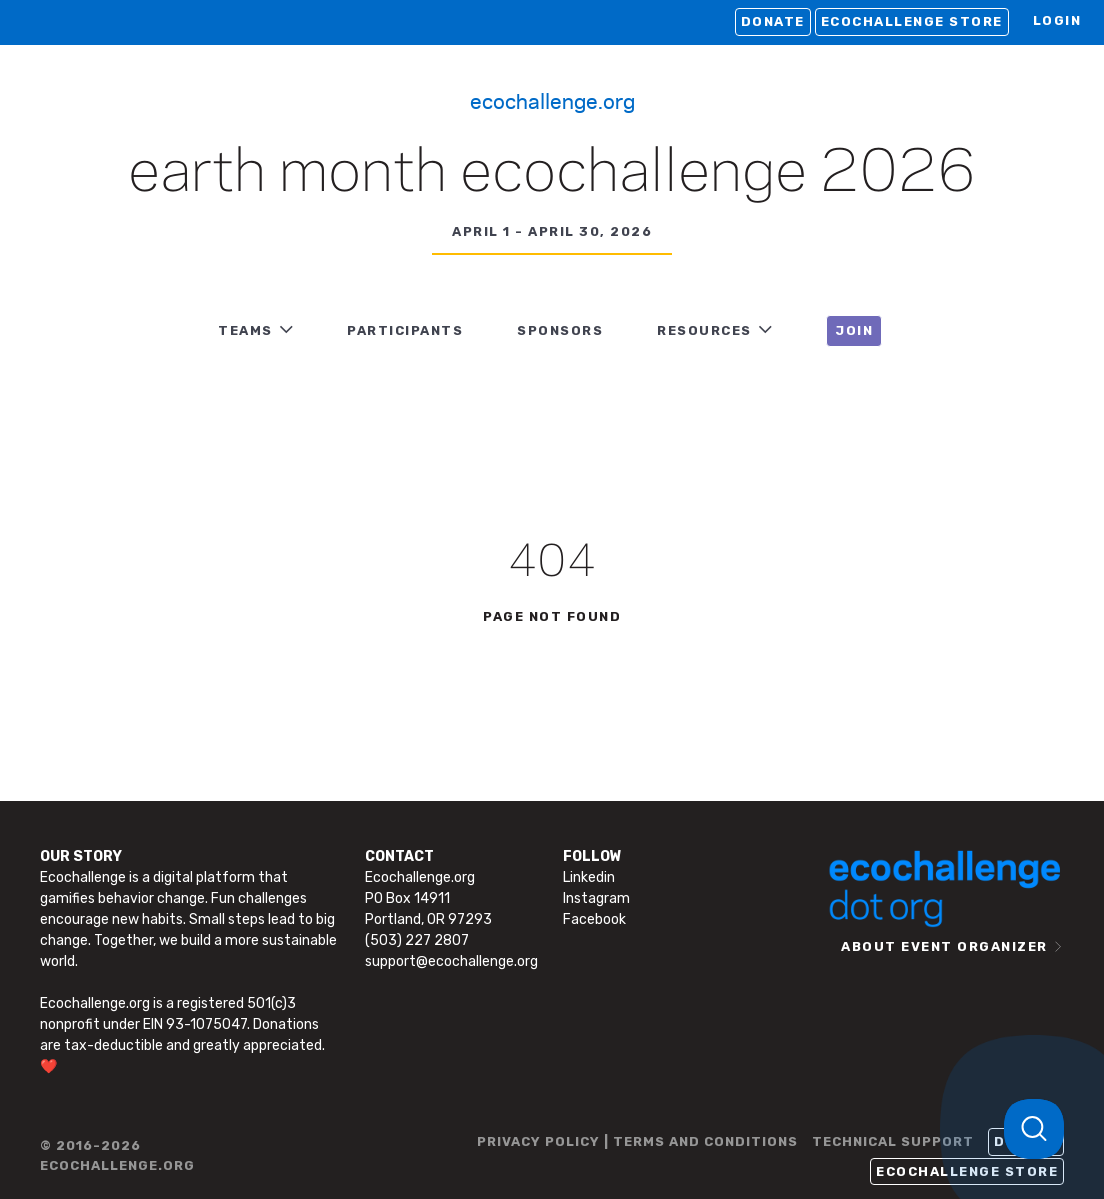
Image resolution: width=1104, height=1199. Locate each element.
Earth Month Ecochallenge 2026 (552, 174)
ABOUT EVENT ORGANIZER (944, 946)
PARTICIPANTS (405, 330)
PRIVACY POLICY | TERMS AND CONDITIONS (637, 1141)
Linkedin (589, 877)
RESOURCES (704, 330)
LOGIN (1057, 20)
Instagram (596, 898)
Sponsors (560, 330)
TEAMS (245, 330)
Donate (773, 21)
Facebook (594, 919)
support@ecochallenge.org (451, 961)
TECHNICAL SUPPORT (893, 1141)
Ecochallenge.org (552, 100)
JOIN (854, 330)
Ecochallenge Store (912, 21)
